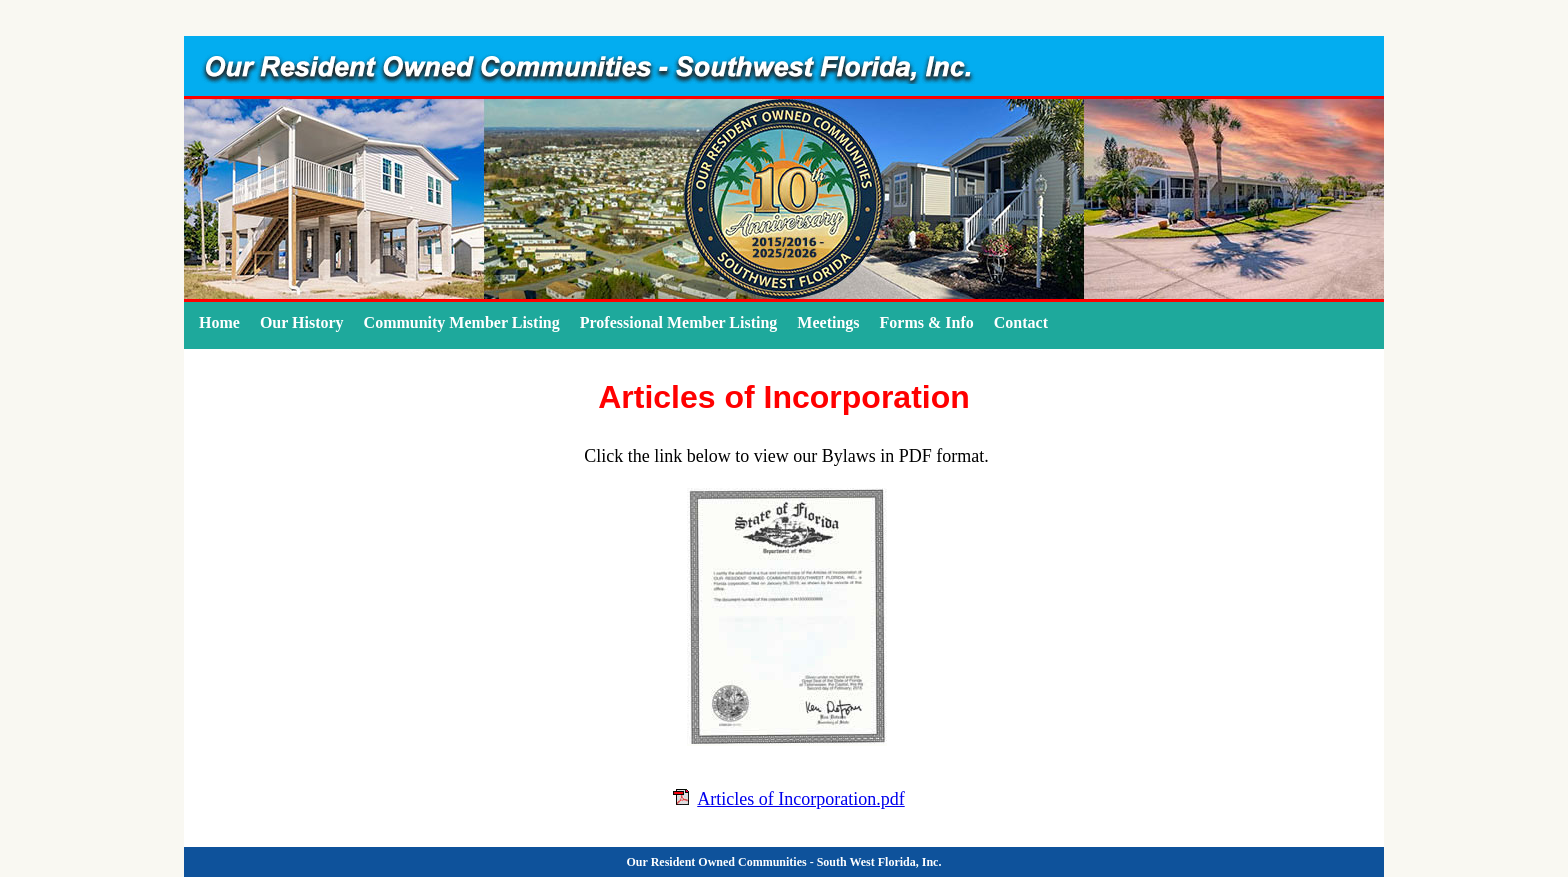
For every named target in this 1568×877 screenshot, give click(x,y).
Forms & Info (927, 322)
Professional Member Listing (679, 322)
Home (219, 322)
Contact (1021, 322)
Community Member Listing (462, 322)
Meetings (828, 322)
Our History (302, 322)
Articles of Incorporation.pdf (800, 799)
